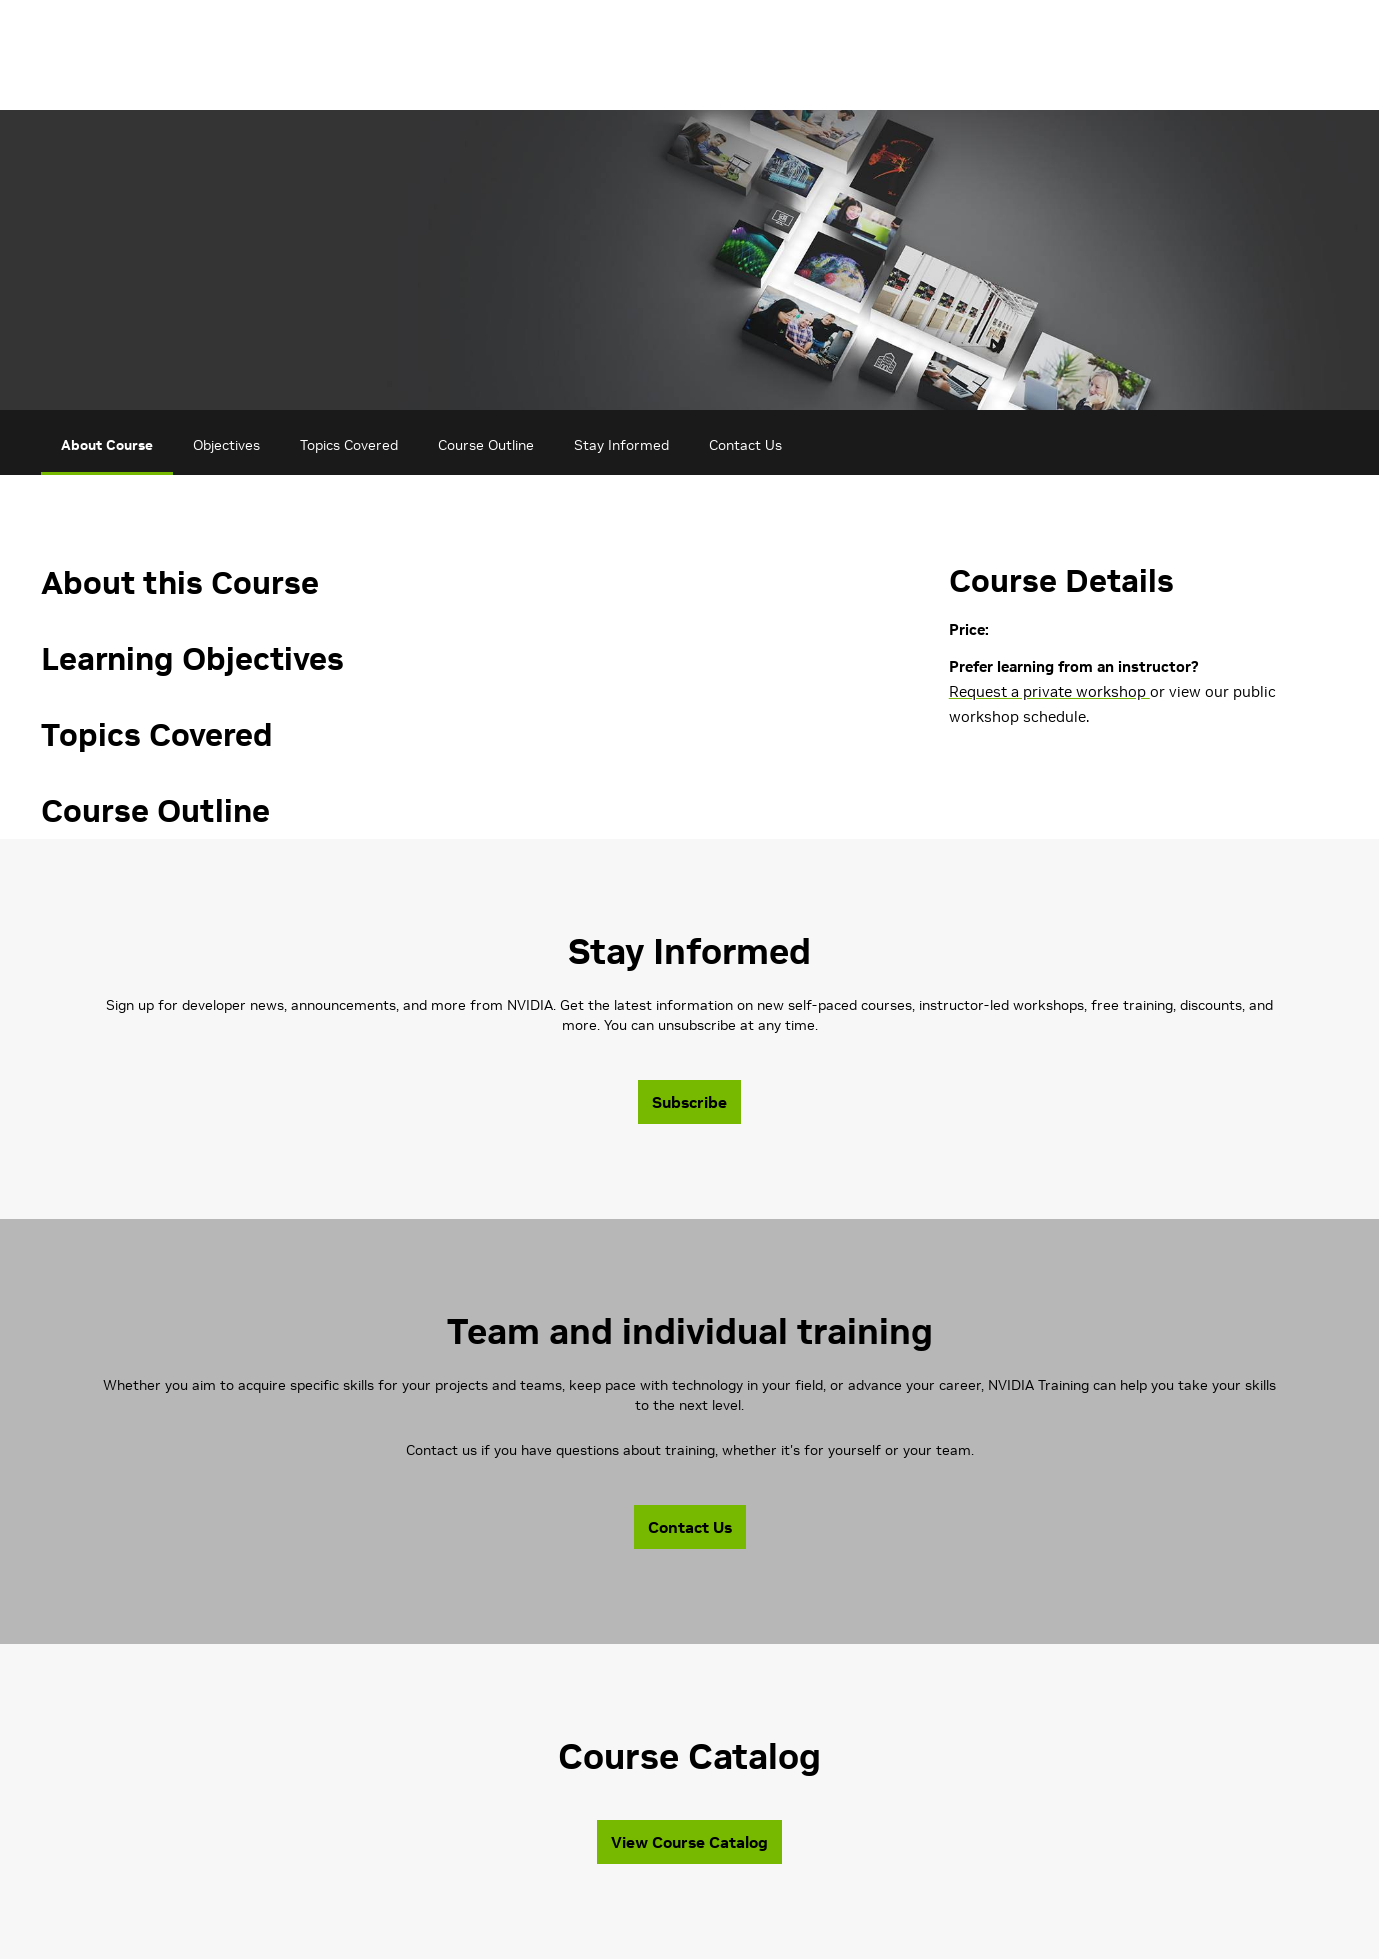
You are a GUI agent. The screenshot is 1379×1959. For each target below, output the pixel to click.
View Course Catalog (689, 1842)
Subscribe (689, 1102)
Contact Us (745, 445)
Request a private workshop (1049, 691)
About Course (107, 445)
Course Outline (486, 445)
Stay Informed (621, 445)
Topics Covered (349, 445)
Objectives (226, 445)
